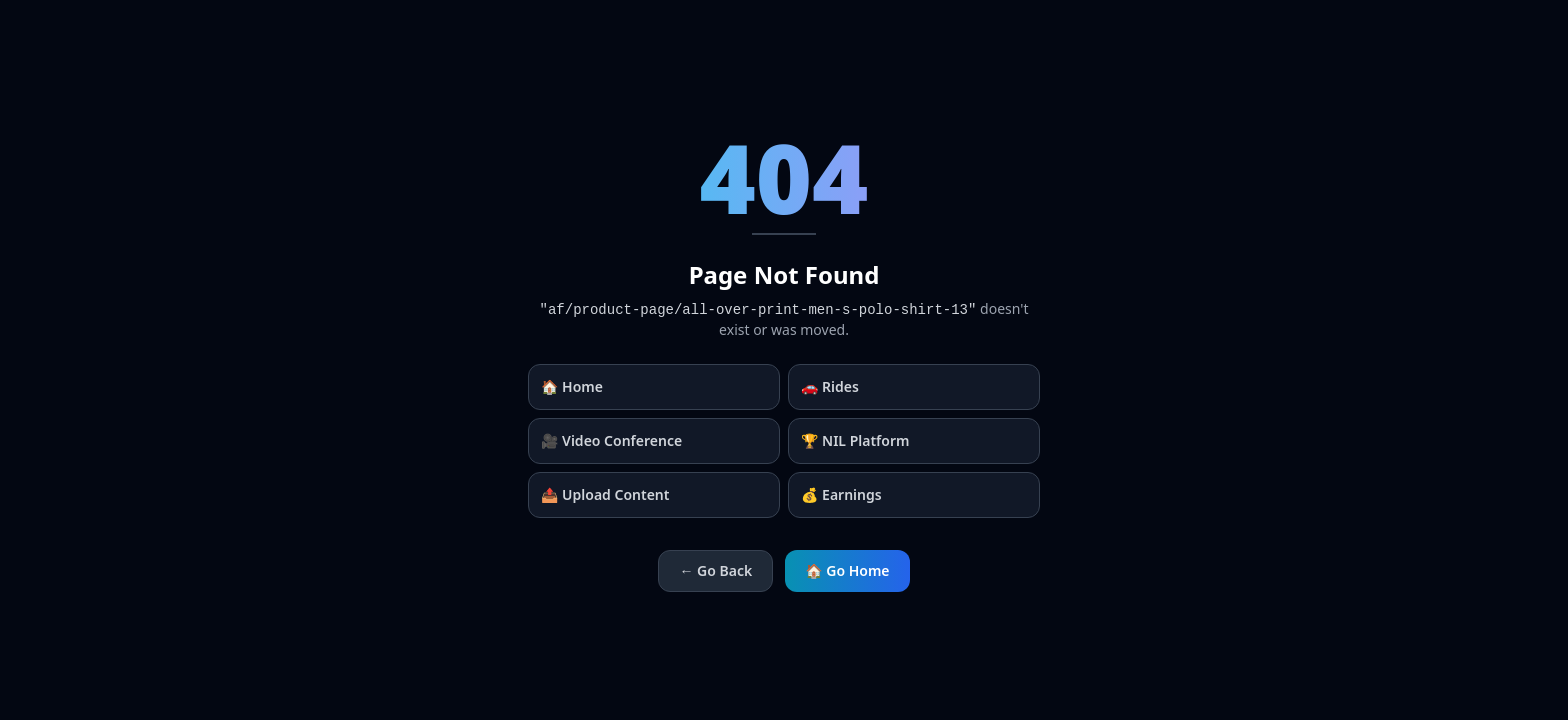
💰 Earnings (841, 494)
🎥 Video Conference (611, 440)
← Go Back (715, 570)
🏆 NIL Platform (855, 440)
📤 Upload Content (605, 494)
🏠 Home (572, 386)
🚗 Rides (830, 386)
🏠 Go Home (847, 570)
